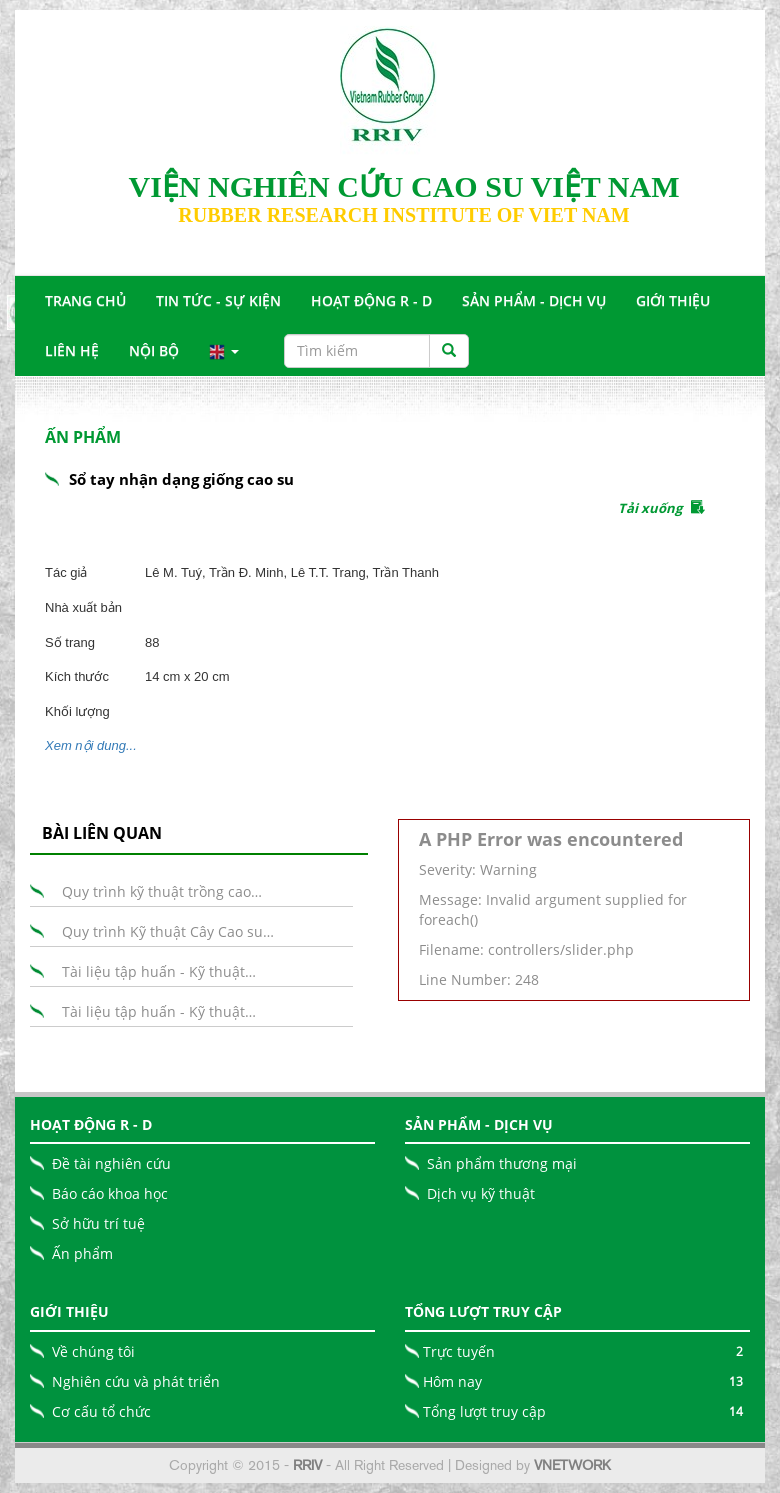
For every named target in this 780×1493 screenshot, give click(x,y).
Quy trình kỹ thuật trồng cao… (162, 891)
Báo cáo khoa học (110, 1193)
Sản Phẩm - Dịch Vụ (534, 300)
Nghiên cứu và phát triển (136, 1381)
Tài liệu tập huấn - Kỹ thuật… (159, 971)
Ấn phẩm (82, 1253)
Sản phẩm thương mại (502, 1163)
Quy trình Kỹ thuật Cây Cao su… (168, 931)
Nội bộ (154, 350)
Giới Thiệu (673, 300)
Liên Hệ (72, 350)
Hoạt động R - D (371, 300)
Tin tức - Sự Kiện (218, 300)
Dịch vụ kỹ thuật (481, 1193)
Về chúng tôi (93, 1351)
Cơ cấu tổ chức (101, 1411)
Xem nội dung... (91, 745)
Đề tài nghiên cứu (111, 1163)
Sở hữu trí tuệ (98, 1223)
